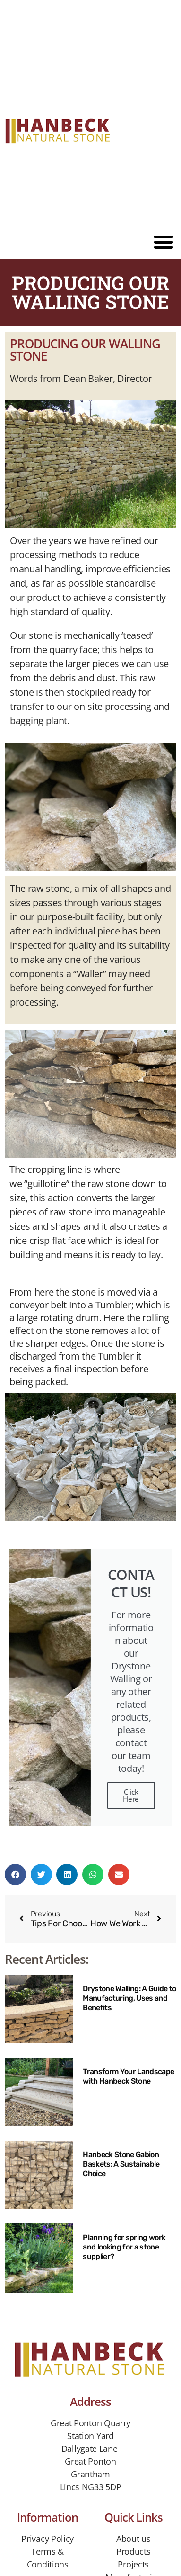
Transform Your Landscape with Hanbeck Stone (128, 2076)
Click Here (131, 1795)
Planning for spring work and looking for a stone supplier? (124, 2247)
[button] (163, 242)
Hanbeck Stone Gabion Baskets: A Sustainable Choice (121, 2164)
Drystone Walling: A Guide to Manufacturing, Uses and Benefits (129, 1998)
